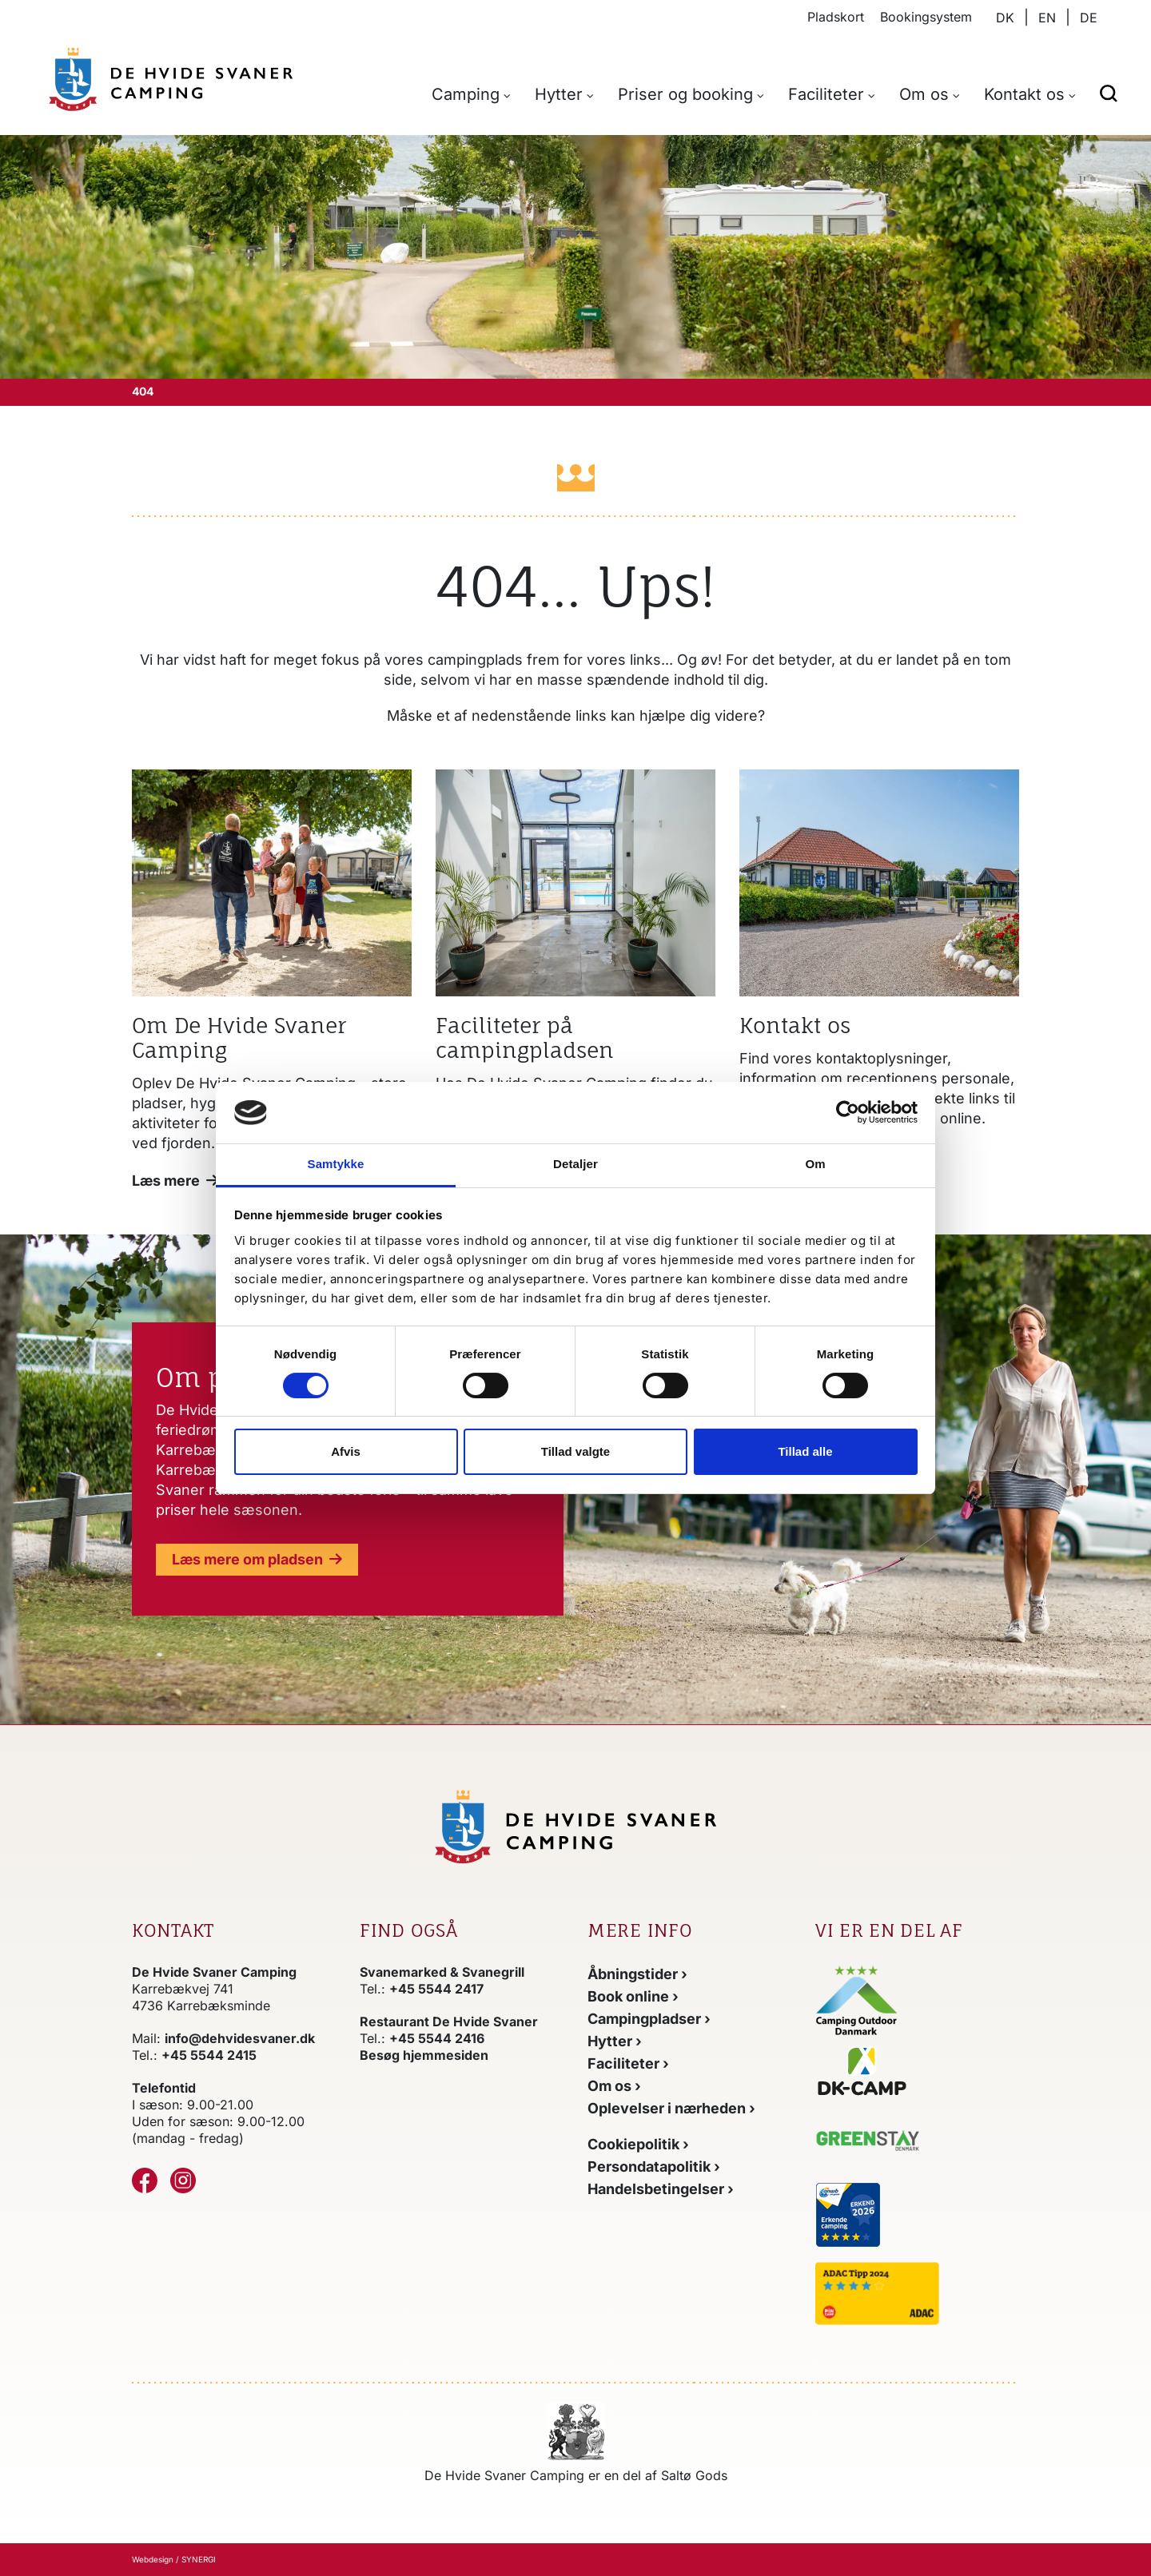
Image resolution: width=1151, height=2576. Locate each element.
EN (1047, 18)
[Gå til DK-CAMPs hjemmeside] (917, 2071)
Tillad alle (805, 1451)
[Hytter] (614, 2041)
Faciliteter (826, 94)
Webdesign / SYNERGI (174, 2559)
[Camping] (649, 2019)
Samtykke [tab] (336, 1164)
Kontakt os (1024, 94)
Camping (466, 94)
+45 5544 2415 (209, 2055)
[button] (1108, 92)
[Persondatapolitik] (653, 2166)
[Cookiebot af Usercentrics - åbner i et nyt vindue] (848, 1112)
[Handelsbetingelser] (660, 2189)
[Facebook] (144, 2180)
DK (1005, 18)
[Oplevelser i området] (671, 2108)
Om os (924, 94)
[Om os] (175, 1181)
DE (1088, 18)
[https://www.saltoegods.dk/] (576, 2430)
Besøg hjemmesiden (424, 2055)
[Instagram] (183, 2180)
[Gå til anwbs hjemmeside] (912, 2213)
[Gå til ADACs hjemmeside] (917, 2294)
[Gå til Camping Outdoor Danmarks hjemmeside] (857, 1999)
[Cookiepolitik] (638, 2144)
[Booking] (633, 1996)
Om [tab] (815, 1164)
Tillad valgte (575, 1451)
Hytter (559, 94)
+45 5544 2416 (436, 2038)
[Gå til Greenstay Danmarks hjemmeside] (882, 2143)
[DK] (171, 79)
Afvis (345, 1451)
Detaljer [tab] (575, 1164)
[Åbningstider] (637, 1974)
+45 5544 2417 (436, 1989)
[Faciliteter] (628, 2063)
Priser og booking (685, 94)
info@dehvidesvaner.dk (240, 2038)
